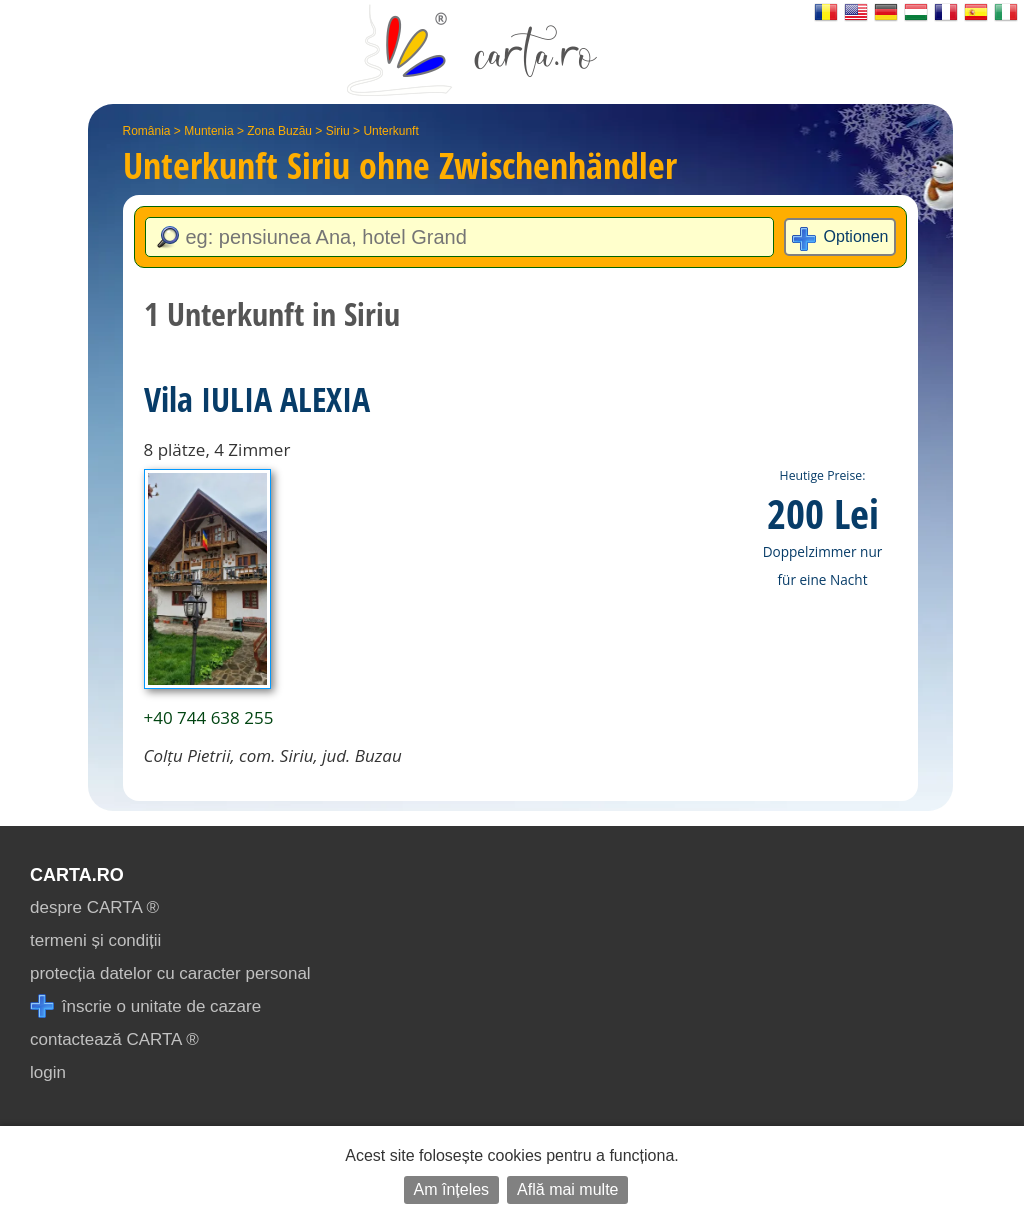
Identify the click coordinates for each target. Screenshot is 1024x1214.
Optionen (856, 236)
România (147, 131)
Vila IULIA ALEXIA (257, 399)
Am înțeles (452, 1189)
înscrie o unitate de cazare (145, 1006)
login (48, 1072)
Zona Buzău (279, 131)
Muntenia (208, 131)
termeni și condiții (95, 940)
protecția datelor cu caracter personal (170, 973)
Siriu (338, 131)
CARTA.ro (77, 875)
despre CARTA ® (94, 907)
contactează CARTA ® (114, 1039)
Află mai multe (567, 1189)
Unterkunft (390, 131)
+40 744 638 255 (209, 717)
